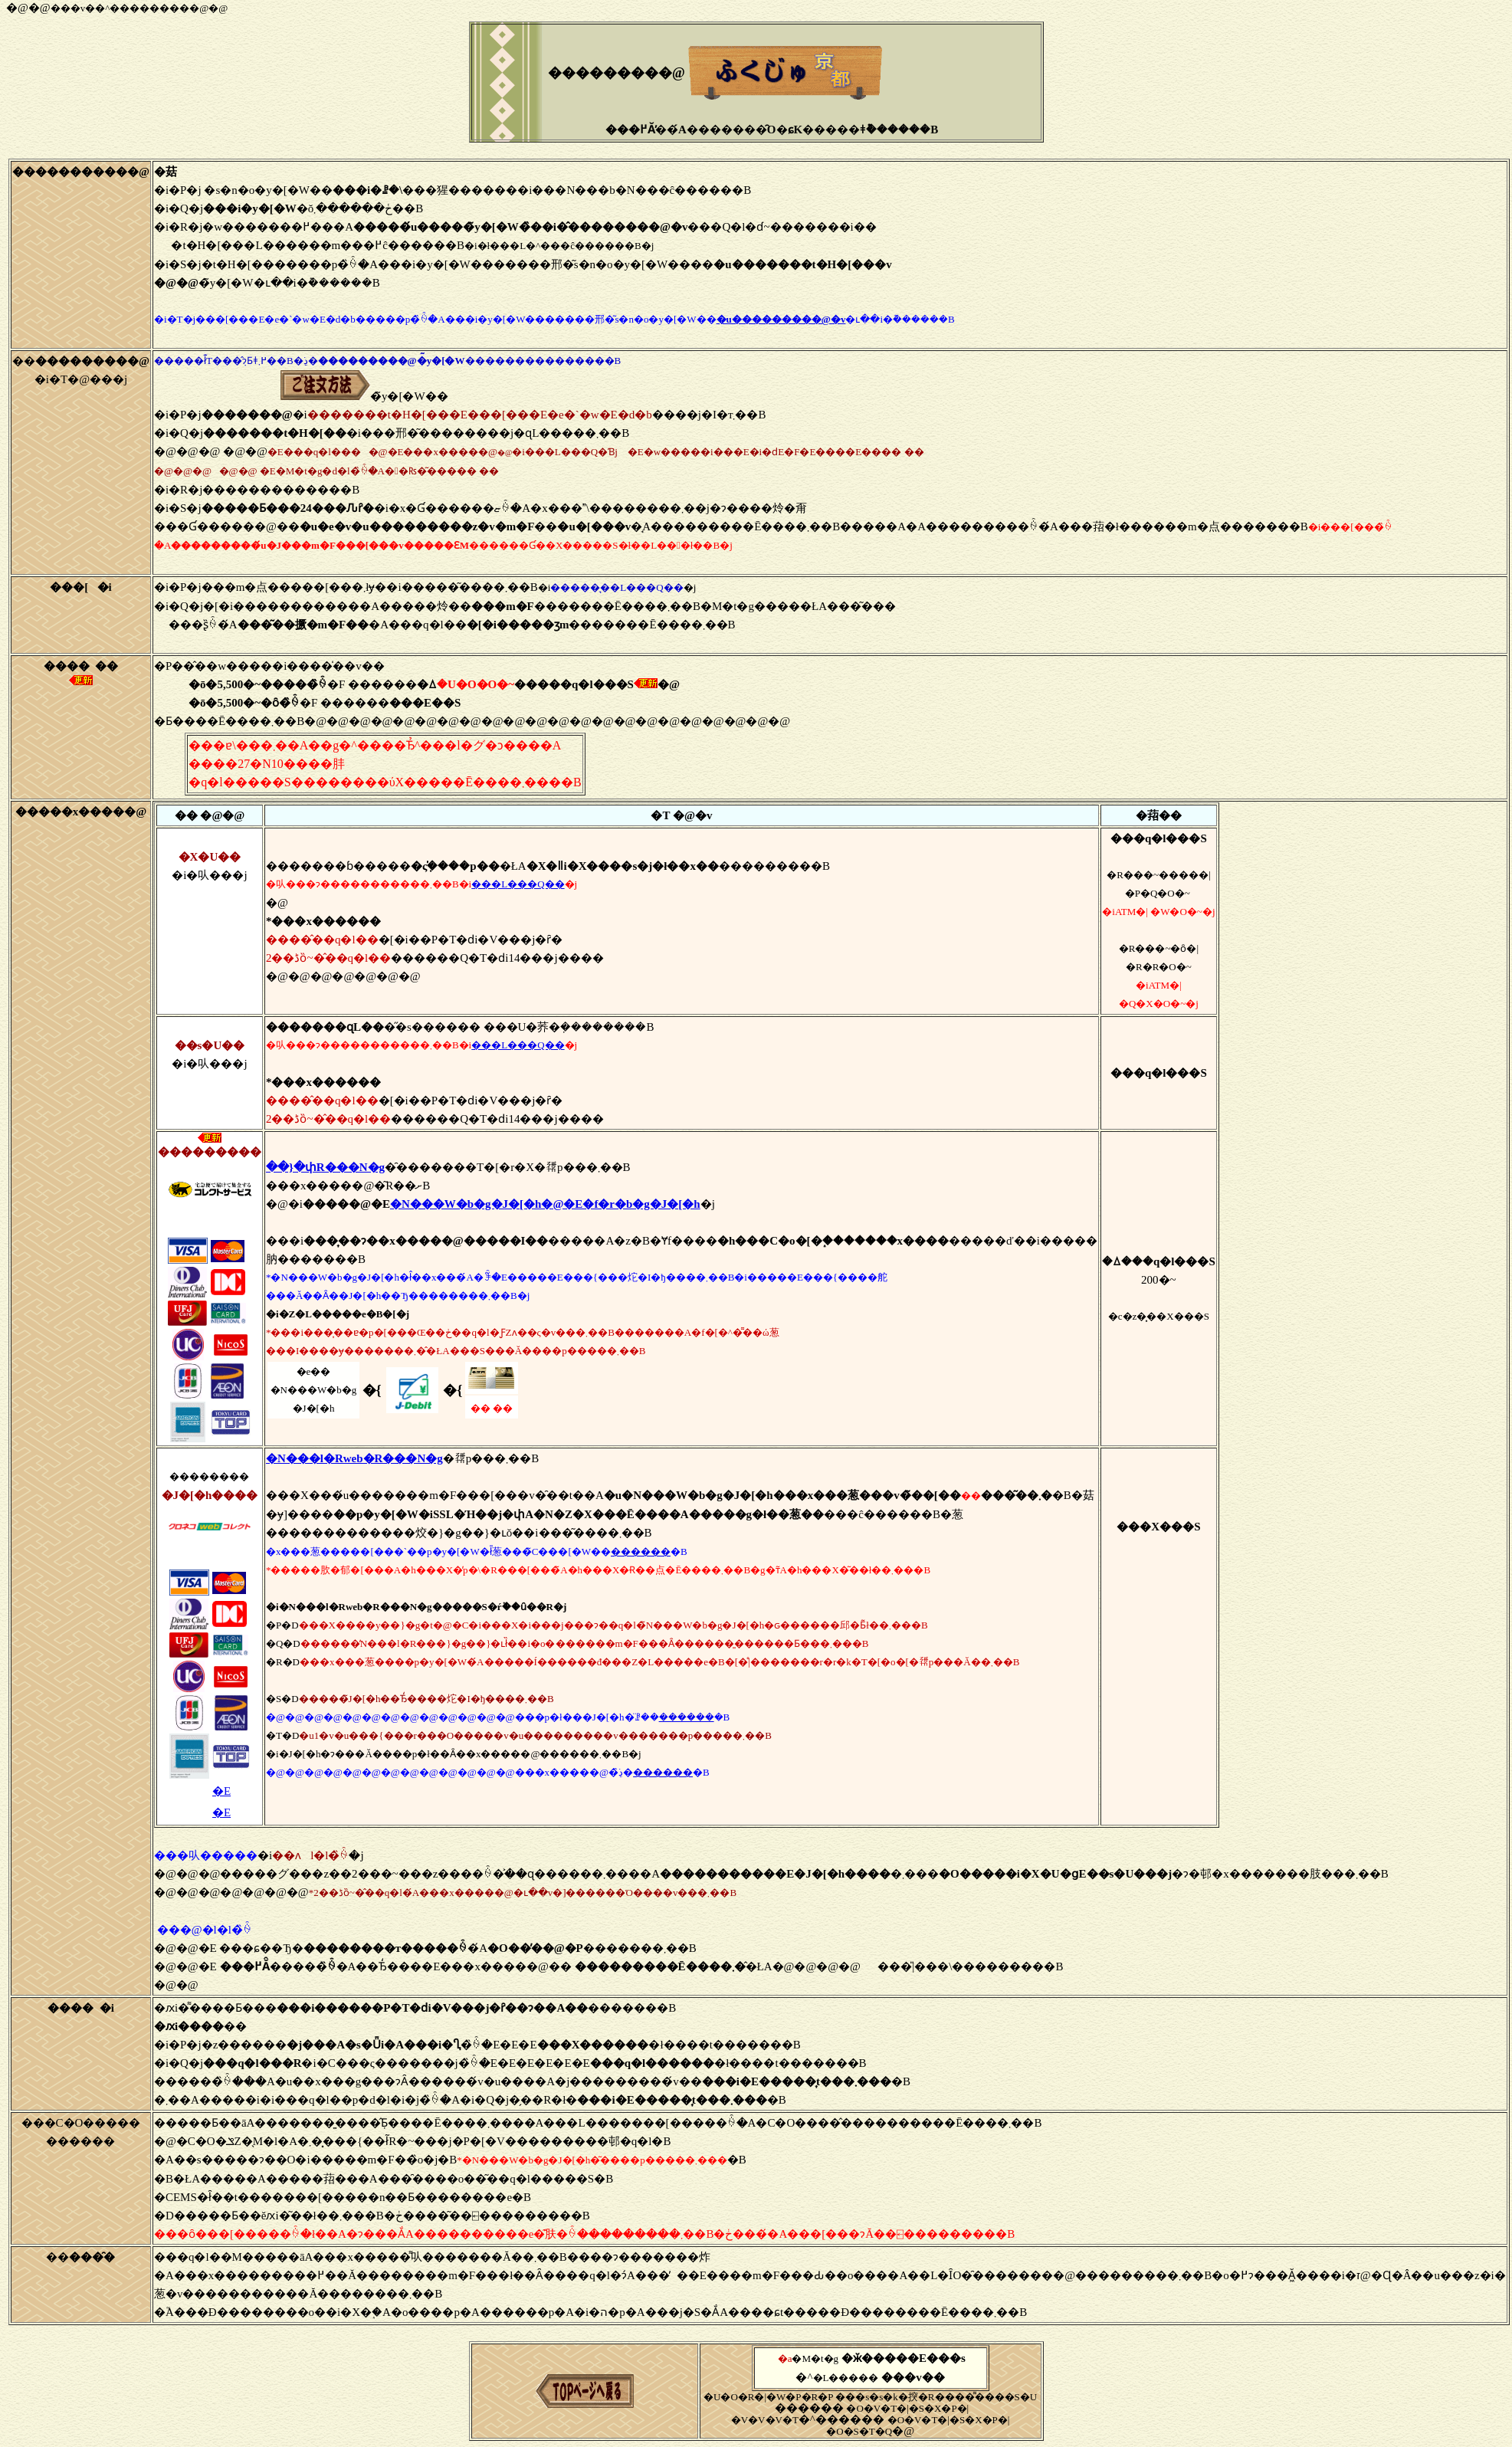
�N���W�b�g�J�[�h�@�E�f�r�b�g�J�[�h (545, 1204)
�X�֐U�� (210, 857)
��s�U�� (210, 1045)
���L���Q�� (517, 884)
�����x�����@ (80, 811)
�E (221, 1791)
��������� (209, 1152)
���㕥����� (205, 1855)
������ (641, 1551)
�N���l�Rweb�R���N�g (354, 1458)
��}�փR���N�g (325, 1167)
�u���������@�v (781, 319)
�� (80, 361)
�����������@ (80, 172)
